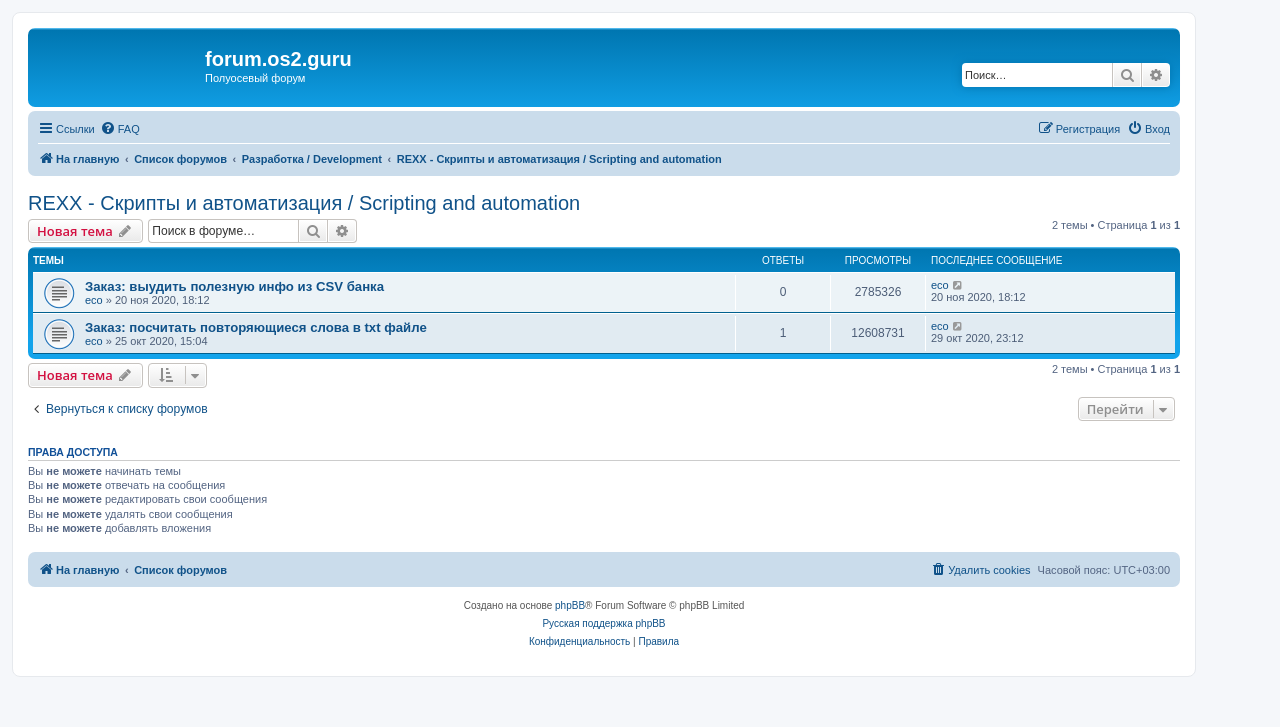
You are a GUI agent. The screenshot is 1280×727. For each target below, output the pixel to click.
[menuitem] (120, 129)
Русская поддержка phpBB (603, 623)
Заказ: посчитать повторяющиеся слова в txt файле (256, 327)
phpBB (570, 605)
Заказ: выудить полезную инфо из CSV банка (234, 286)
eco (94, 300)
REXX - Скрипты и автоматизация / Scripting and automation (304, 203)
